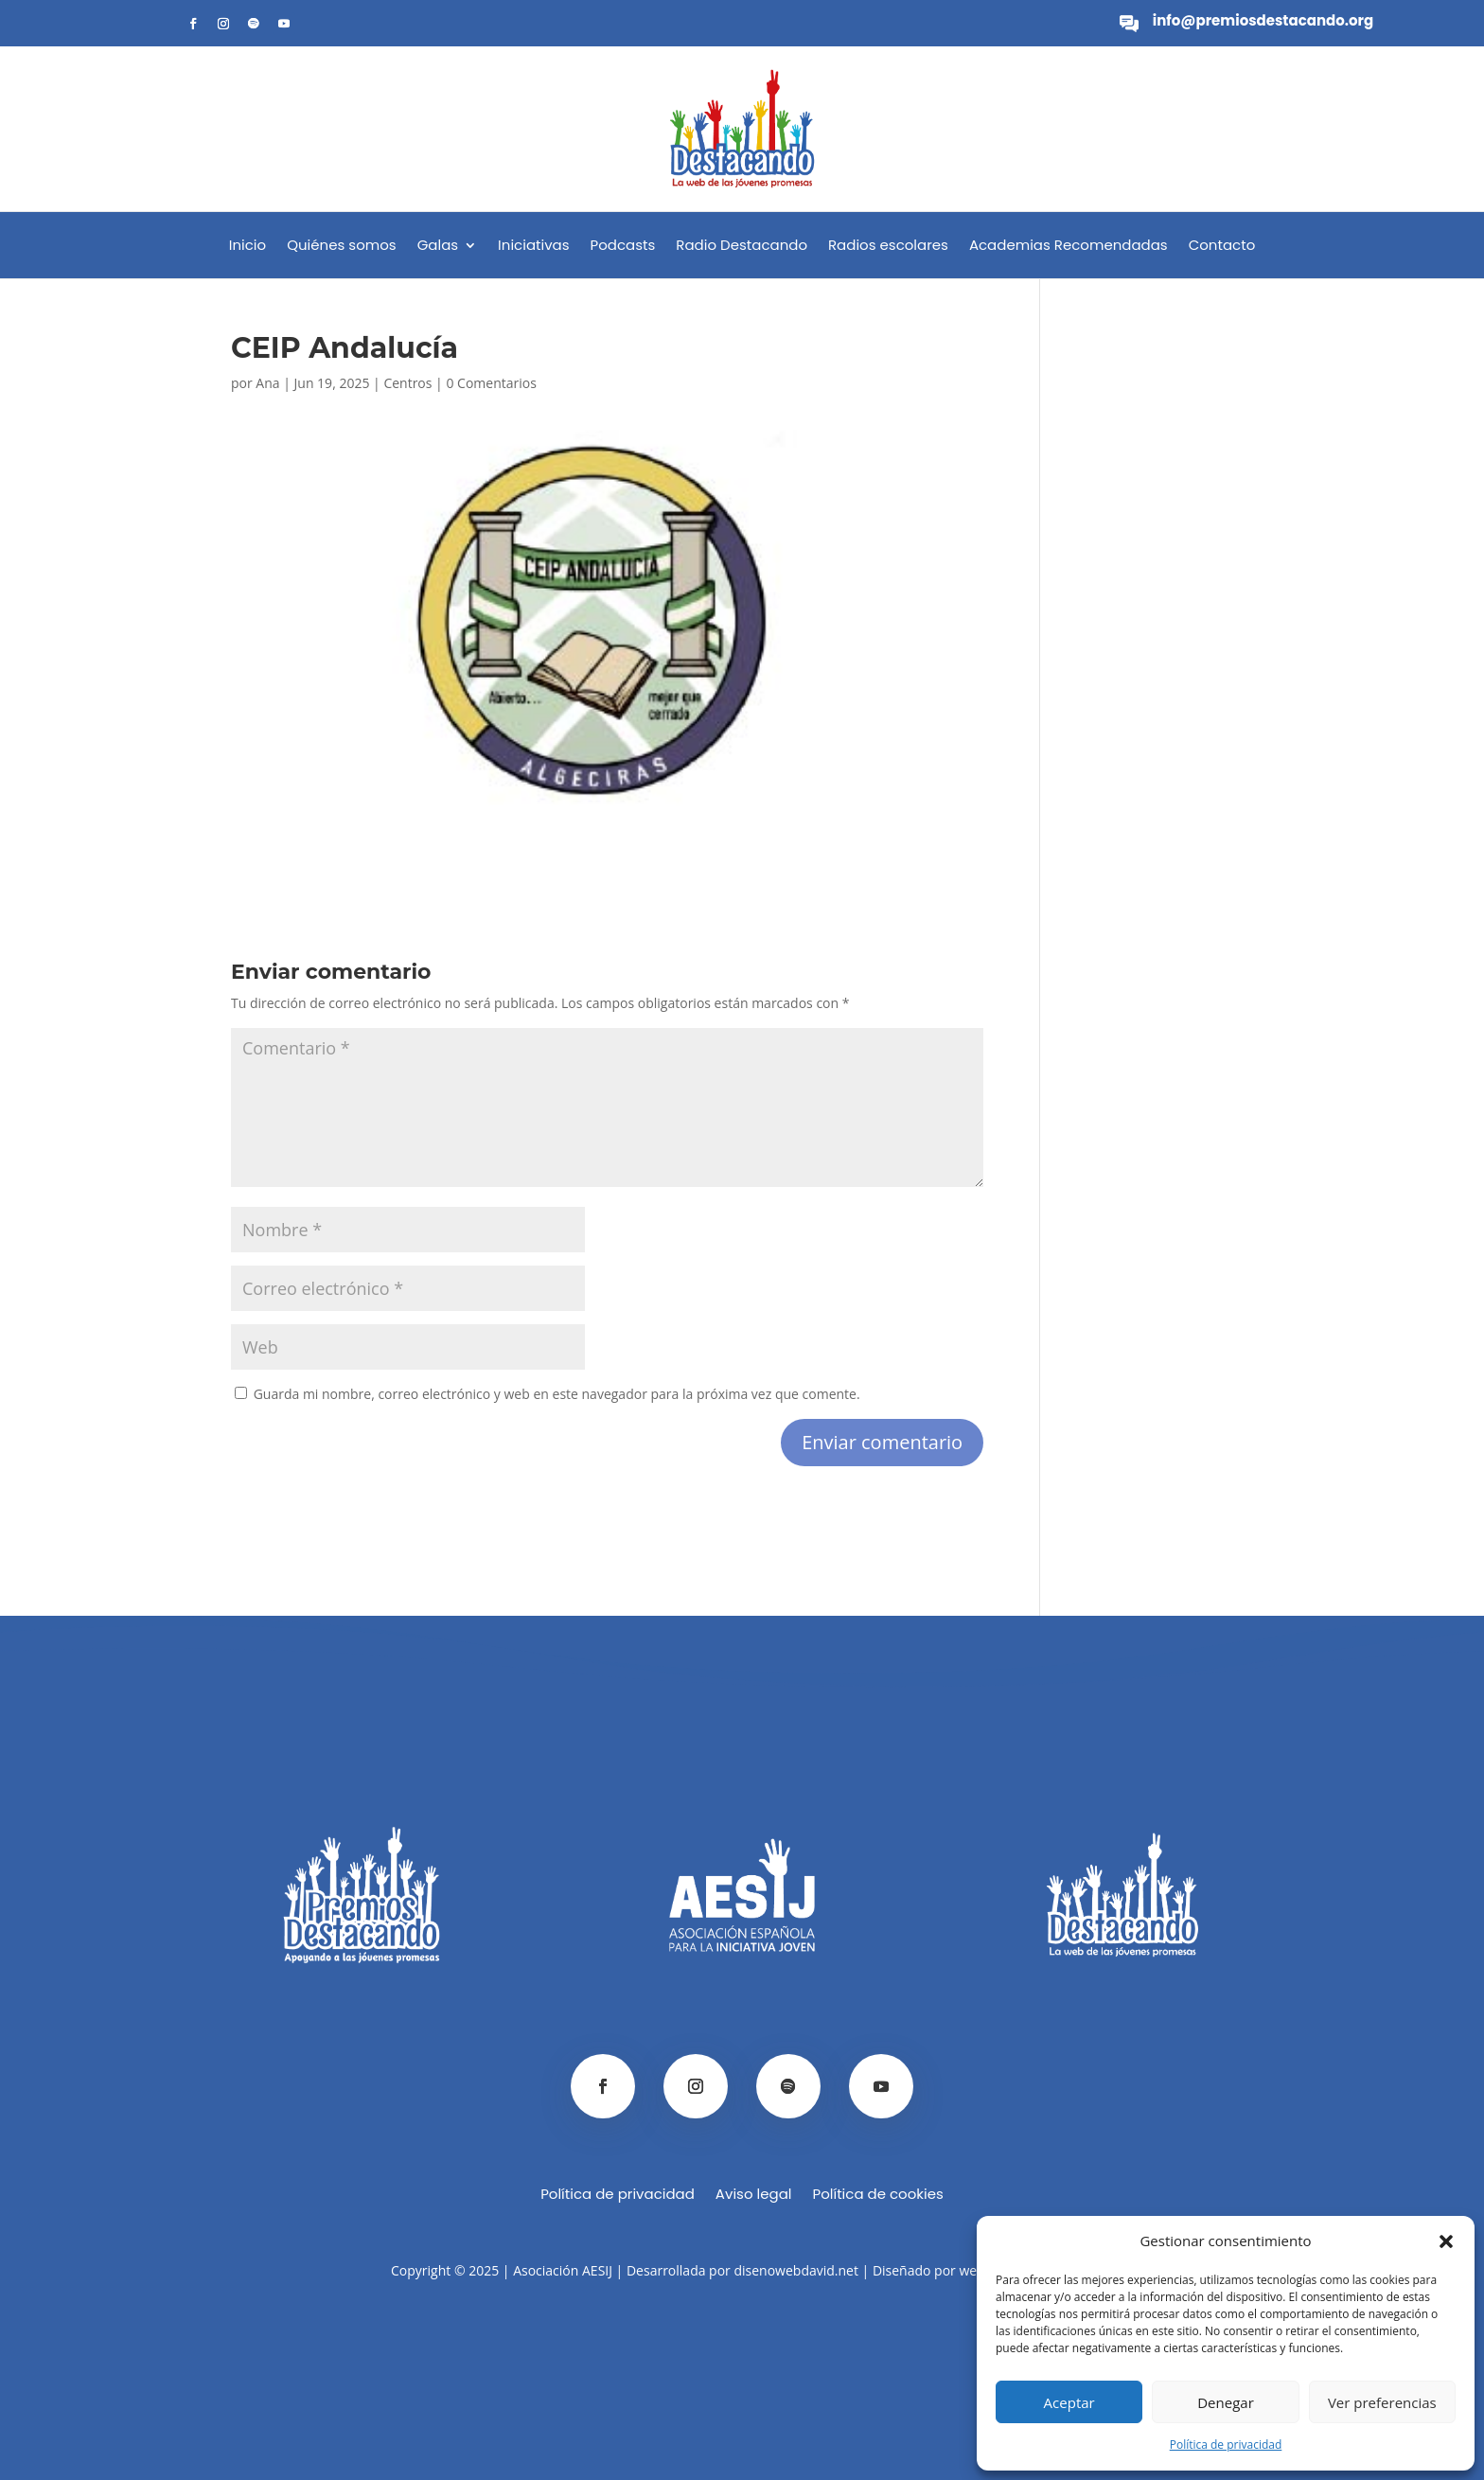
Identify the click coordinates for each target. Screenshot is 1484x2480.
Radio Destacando (741, 247)
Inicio (247, 247)
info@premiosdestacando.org (1263, 20)
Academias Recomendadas (1068, 247)
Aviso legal (754, 2196)
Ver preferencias (1382, 2402)
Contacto (1222, 247)
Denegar (1225, 2402)
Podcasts (623, 247)
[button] (1446, 2241)
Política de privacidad (1226, 2444)
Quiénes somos (341, 247)
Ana (267, 383)
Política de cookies (877, 2196)
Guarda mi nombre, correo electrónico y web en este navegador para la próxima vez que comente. (557, 1394)
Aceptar (1069, 2402)
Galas (437, 247)
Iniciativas (533, 247)
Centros (407, 383)
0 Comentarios (491, 383)
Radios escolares (888, 247)
